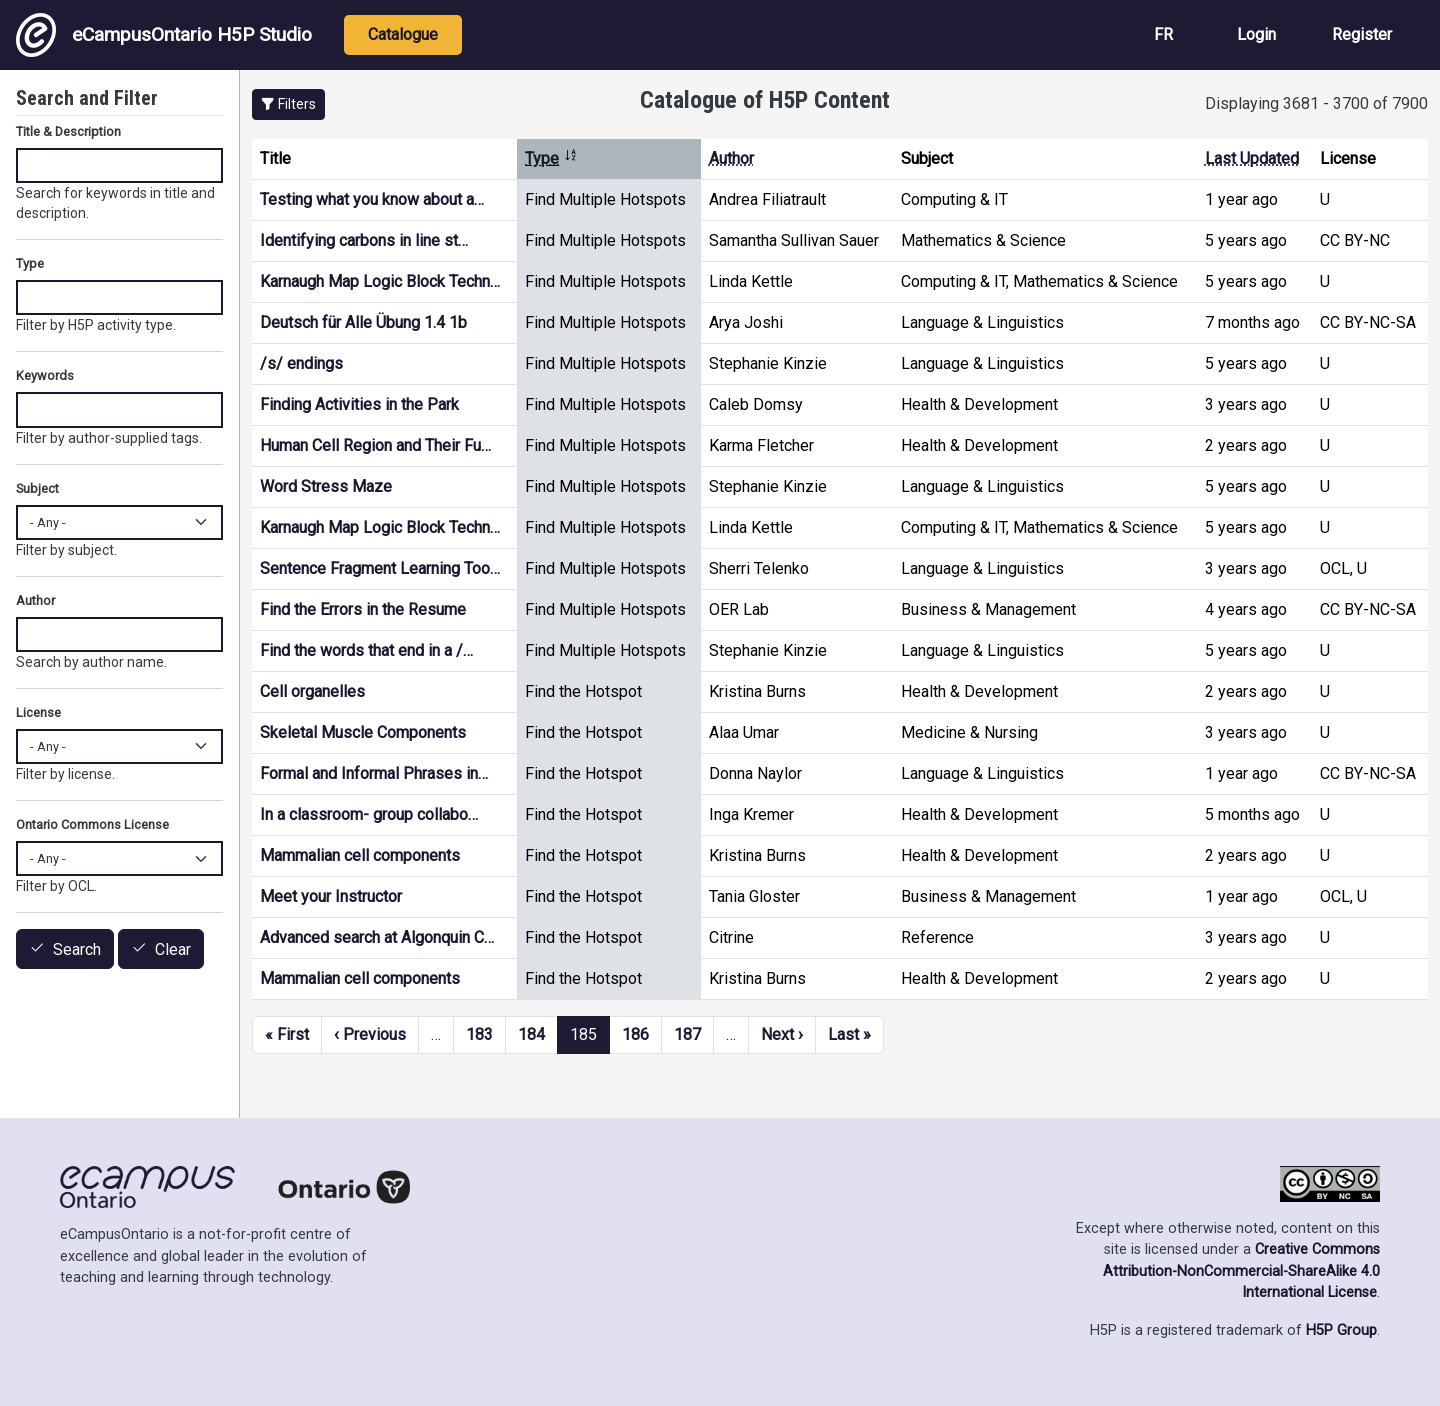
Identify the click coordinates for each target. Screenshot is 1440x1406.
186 (635, 1034)
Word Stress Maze (326, 486)
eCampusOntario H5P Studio (164, 35)
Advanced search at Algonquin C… (377, 937)
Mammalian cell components (360, 855)
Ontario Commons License (92, 824)
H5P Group (1341, 1330)
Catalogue (403, 34)
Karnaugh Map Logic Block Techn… (380, 281)
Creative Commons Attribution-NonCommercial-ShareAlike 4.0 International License (1241, 1271)
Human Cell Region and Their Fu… (375, 445)
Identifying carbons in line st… (364, 240)
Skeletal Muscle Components (363, 732)
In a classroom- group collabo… (369, 814)
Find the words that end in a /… (366, 650)
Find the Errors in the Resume (363, 609)
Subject (37, 488)
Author (731, 158)
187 (687, 1034)
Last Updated (1252, 158)
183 (479, 1034)
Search (77, 949)
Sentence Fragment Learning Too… (380, 568)
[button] (288, 104)
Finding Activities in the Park (359, 404)
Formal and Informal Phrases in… (374, 773)
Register (1362, 34)
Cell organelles (312, 691)
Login (1256, 34)
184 (531, 1034)
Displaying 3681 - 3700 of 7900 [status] (1316, 103)
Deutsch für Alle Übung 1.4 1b (363, 322)
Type (551, 158)
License (38, 712)
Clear (173, 949)
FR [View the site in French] (1163, 34)
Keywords (45, 375)
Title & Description (68, 131)
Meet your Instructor (331, 896)
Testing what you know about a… (372, 199)
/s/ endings (301, 363)
